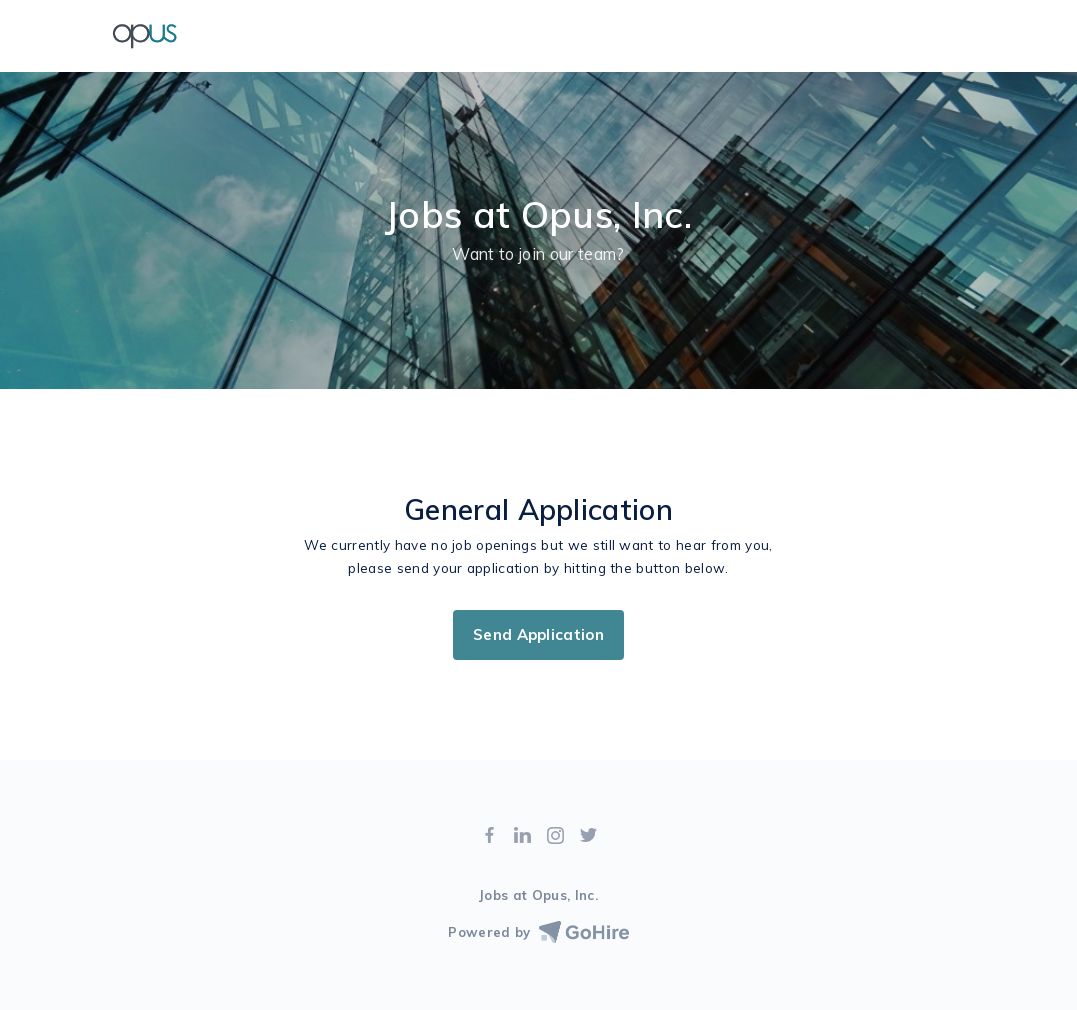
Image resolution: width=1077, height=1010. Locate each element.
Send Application (538, 634)
